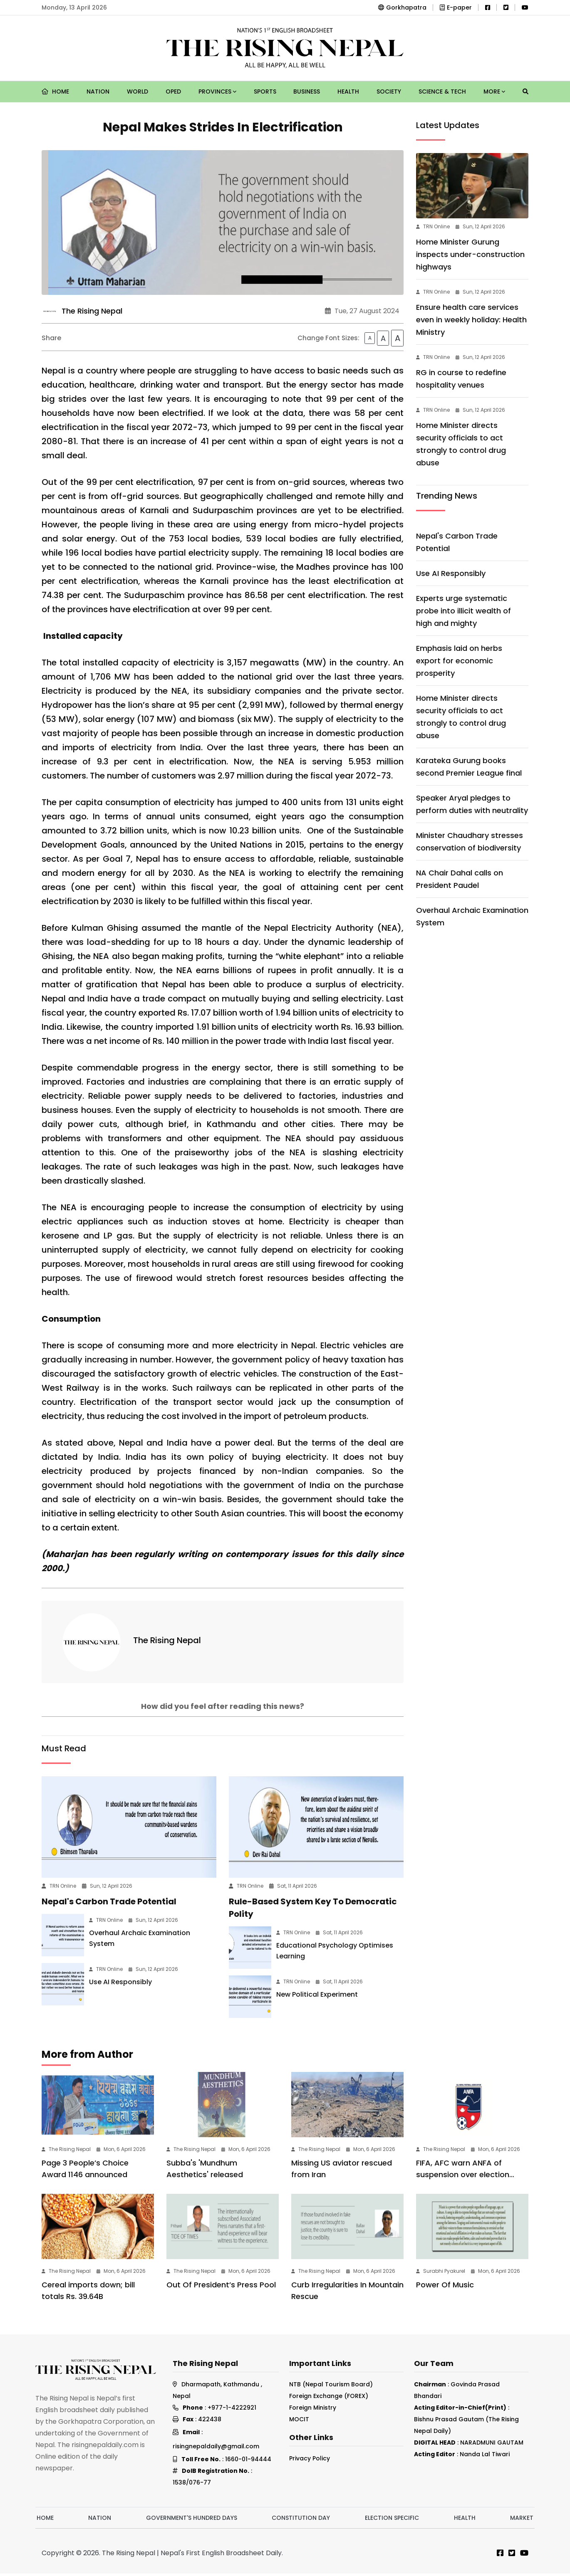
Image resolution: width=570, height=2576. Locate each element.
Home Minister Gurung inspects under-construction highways (470, 254)
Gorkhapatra (402, 7)
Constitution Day (301, 2520)
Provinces (217, 91)
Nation (98, 91)
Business (306, 91)
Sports (265, 91)
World (137, 91)
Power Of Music (445, 2287)
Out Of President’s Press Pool (221, 2287)
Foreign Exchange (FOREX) (328, 2398)
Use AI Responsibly (120, 1984)
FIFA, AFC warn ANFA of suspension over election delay (462, 2177)
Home (55, 91)
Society (389, 91)
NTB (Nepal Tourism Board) (331, 2387)
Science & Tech (442, 91)
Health (348, 91)
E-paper (456, 7)
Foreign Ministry (312, 2410)
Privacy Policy (309, 2461)
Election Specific (392, 2520)
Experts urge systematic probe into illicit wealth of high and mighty (463, 610)
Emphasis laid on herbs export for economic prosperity (459, 660)
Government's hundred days (191, 2520)
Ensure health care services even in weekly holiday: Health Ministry (471, 319)
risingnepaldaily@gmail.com (216, 2449)
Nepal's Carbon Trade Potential (109, 1904)
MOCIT (299, 2422)
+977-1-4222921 (232, 2410)
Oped (173, 91)
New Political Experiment (317, 1997)
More (494, 91)
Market (521, 2520)
